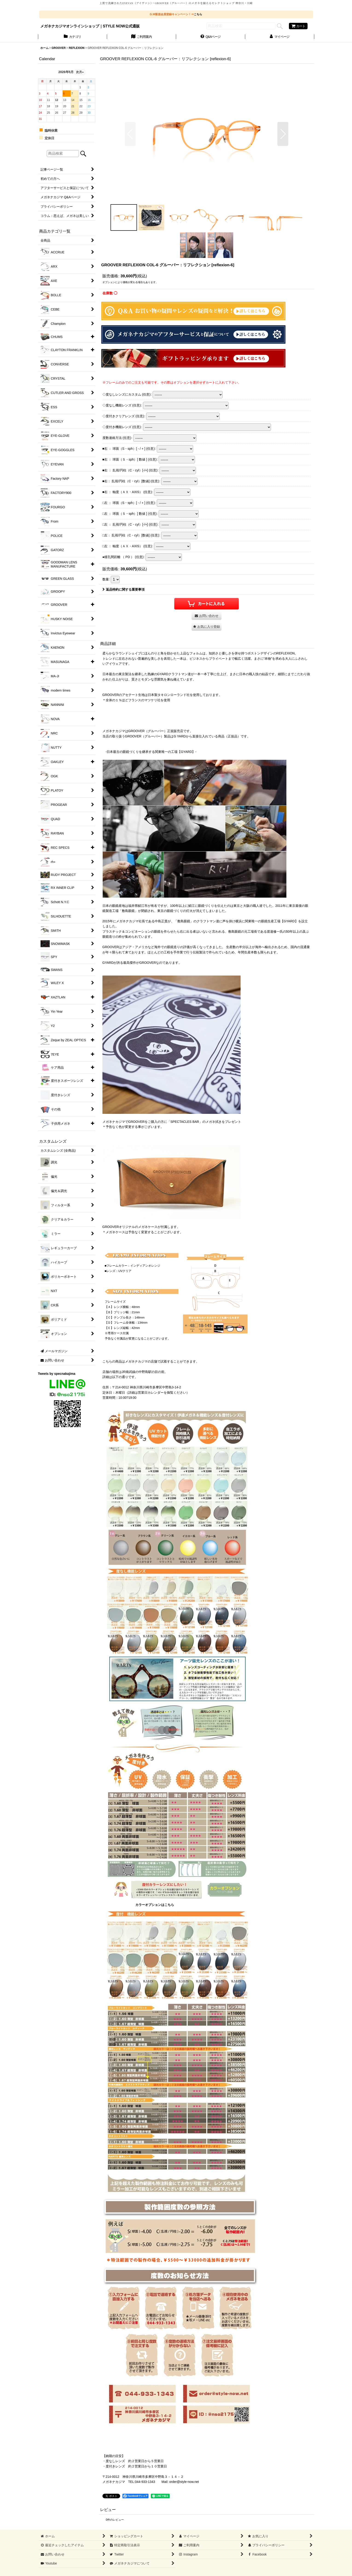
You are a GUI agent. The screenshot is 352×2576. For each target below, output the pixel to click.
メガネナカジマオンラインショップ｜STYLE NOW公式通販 (90, 26)
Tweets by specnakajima (57, 1373)
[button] (130, 134)
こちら (198, 14)
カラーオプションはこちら (154, 1905)
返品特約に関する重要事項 (123, 589)
